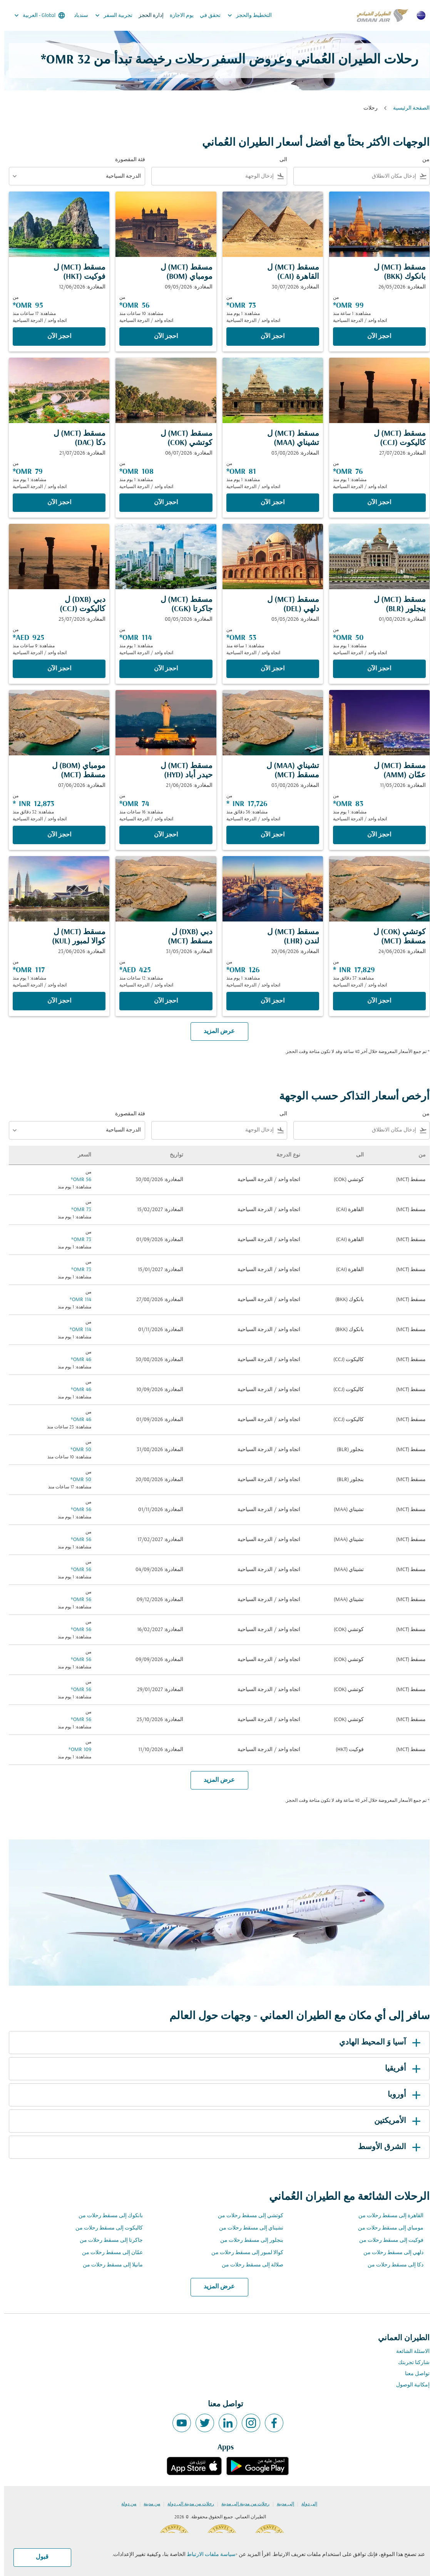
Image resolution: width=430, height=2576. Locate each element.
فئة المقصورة (126, 160)
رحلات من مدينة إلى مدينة (241, 2504)
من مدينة (147, 2504)
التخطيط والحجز (243, 15)
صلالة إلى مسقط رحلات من (248, 2265)
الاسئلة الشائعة (408, 2351)
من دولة (124, 2504)
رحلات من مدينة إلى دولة (186, 2504)
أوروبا (401, 2095)
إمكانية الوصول (408, 2385)
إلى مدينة (281, 2504)
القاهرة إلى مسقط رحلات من (386, 2216)
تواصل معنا (413, 2374)
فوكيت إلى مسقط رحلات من (387, 2240)
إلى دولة (305, 2504)
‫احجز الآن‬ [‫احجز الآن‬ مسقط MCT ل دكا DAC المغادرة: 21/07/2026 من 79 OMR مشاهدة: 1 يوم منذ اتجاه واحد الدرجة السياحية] (55, 503)
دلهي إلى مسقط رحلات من (389, 2253)
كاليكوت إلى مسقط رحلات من (105, 2228)
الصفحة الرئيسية (407, 108)
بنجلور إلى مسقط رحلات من (247, 2240)
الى (279, 160)
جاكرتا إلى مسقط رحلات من (107, 2240)
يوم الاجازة (177, 15)
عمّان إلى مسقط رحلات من (108, 2253)
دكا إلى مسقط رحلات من (391, 2265)
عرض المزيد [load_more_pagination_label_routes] (215, 2287)
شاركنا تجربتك (409, 2363)
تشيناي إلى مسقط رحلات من (247, 2228)
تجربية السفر (107, 15)
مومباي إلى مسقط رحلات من (386, 2228)
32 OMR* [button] (61, 60)
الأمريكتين (394, 2121)
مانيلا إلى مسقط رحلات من (109, 2265)
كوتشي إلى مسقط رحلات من (246, 2216)
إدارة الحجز (146, 15)
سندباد (77, 15)
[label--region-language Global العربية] (35, 15)
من (421, 160)
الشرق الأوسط (386, 2147)
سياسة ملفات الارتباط (206, 2555)
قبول (38, 2557)
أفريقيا (400, 2069)
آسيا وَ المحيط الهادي (377, 2042)
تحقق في (206, 15)
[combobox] (352, 176)
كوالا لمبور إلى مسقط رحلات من (243, 2253)
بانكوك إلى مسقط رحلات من (106, 2216)
